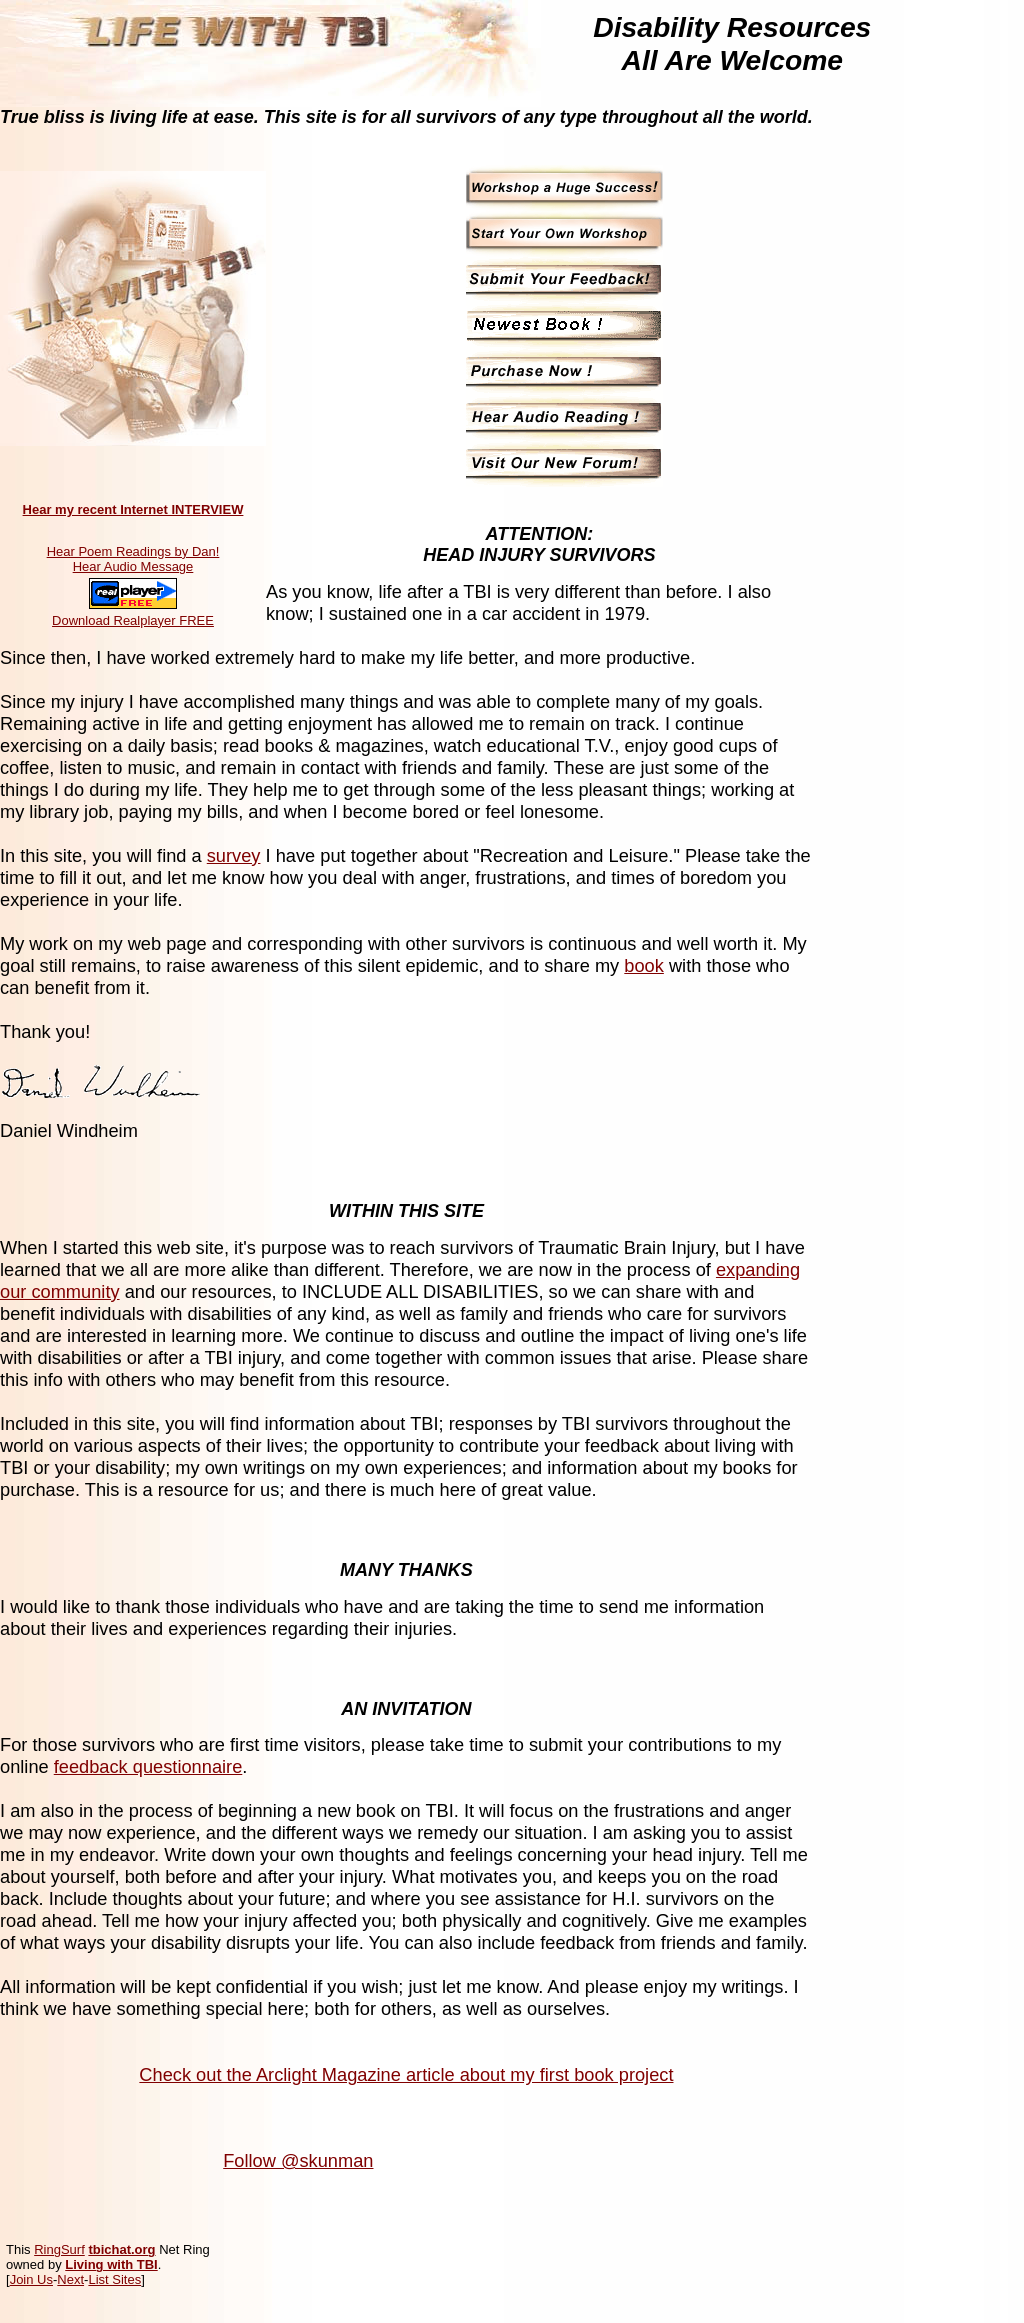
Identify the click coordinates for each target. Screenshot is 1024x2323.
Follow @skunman (298, 2160)
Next (70, 2279)
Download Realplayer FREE (133, 620)
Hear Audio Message (133, 566)
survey (234, 855)
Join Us (31, 2279)
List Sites (114, 2279)
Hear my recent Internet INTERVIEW (133, 509)
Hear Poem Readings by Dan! (133, 551)
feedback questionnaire (148, 1766)
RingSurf (59, 2249)
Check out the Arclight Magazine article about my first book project (406, 2074)
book (644, 965)
